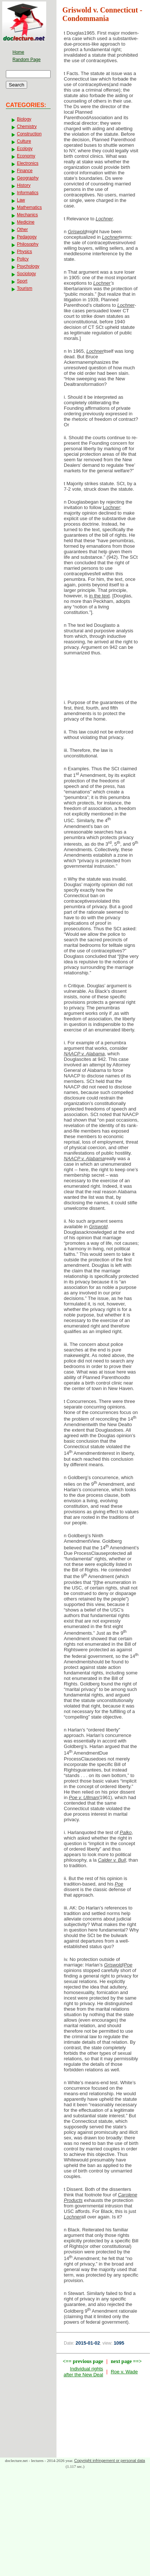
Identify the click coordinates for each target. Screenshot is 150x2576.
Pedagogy (27, 236)
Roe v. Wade (124, 2371)
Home (18, 52)
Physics (24, 251)
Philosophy (28, 244)
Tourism (24, 288)
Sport (22, 281)
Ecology (25, 148)
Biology (24, 119)
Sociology (26, 273)
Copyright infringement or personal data (109, 2460)
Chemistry (27, 126)
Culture (24, 141)
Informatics (28, 192)
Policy (23, 259)
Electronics (28, 163)
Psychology (28, 266)
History (23, 185)
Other (22, 229)
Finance (25, 170)
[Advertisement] (103, 680)
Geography (28, 178)
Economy (26, 156)
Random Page (26, 59)
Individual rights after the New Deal (83, 2371)
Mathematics (29, 207)
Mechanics (27, 214)
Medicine (25, 222)
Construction (29, 133)
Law (21, 200)
